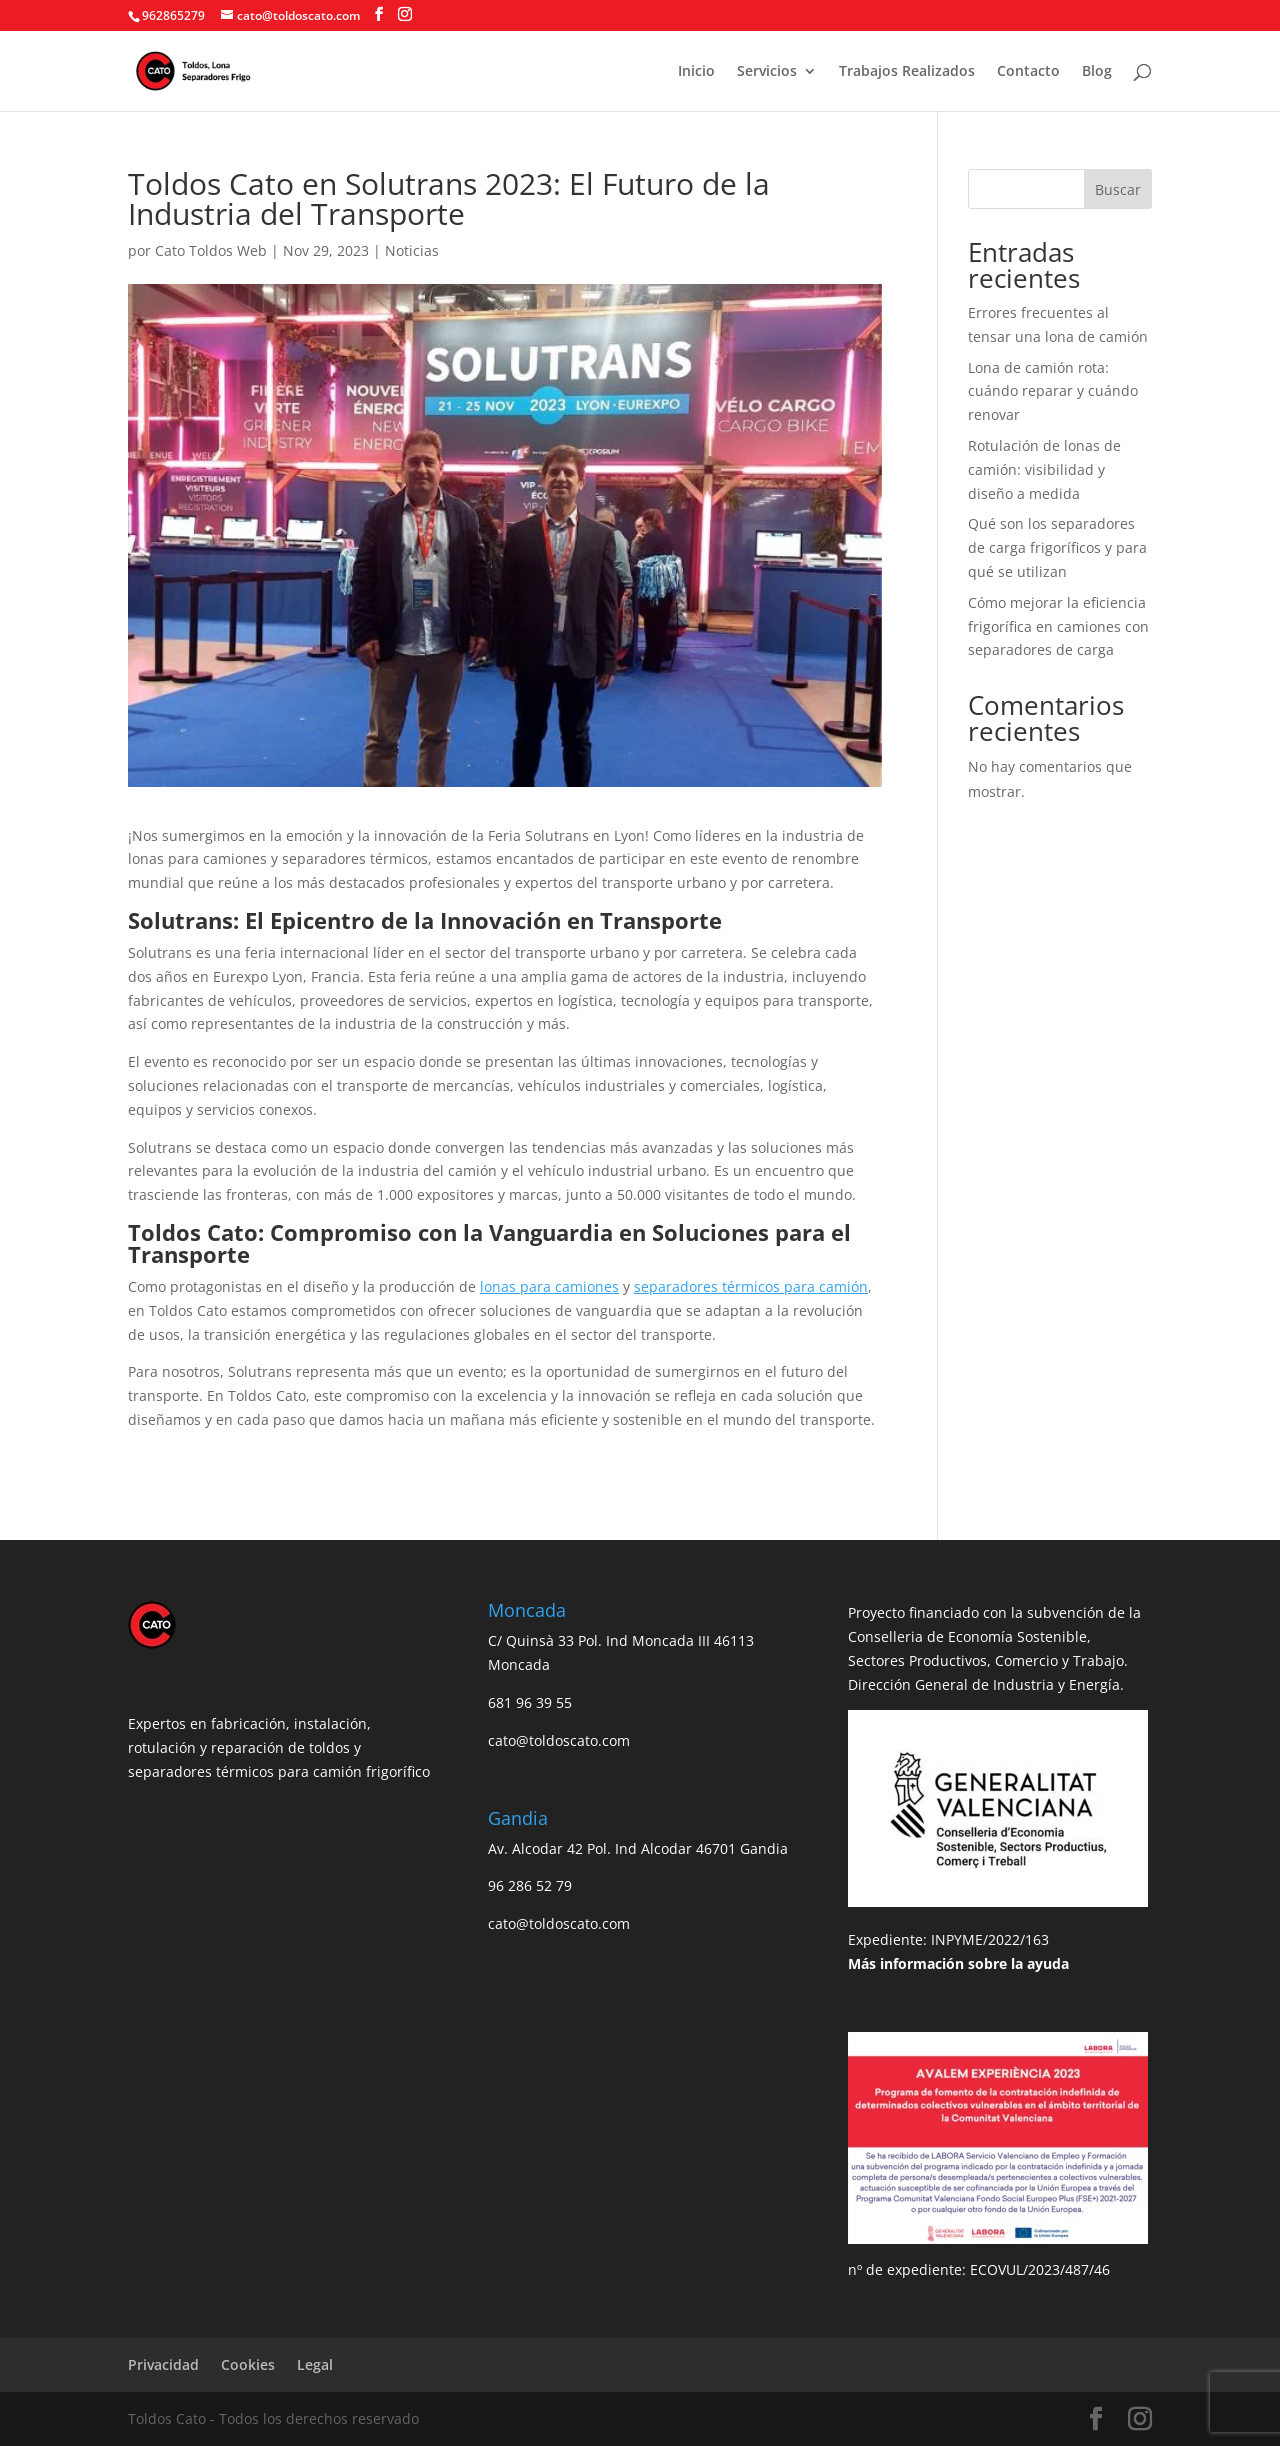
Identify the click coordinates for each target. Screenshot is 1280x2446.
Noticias (412, 250)
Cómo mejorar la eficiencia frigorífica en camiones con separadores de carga (1058, 626)
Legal (315, 2364)
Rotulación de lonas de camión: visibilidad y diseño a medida (1044, 469)
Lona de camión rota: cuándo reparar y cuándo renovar (1053, 391)
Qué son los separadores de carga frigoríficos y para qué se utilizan (1057, 547)
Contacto (1028, 72)
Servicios (767, 72)
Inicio (696, 72)
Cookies (248, 2364)
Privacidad (163, 2364)
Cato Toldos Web (211, 250)
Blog (1097, 72)
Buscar (1118, 189)
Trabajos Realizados (907, 72)
